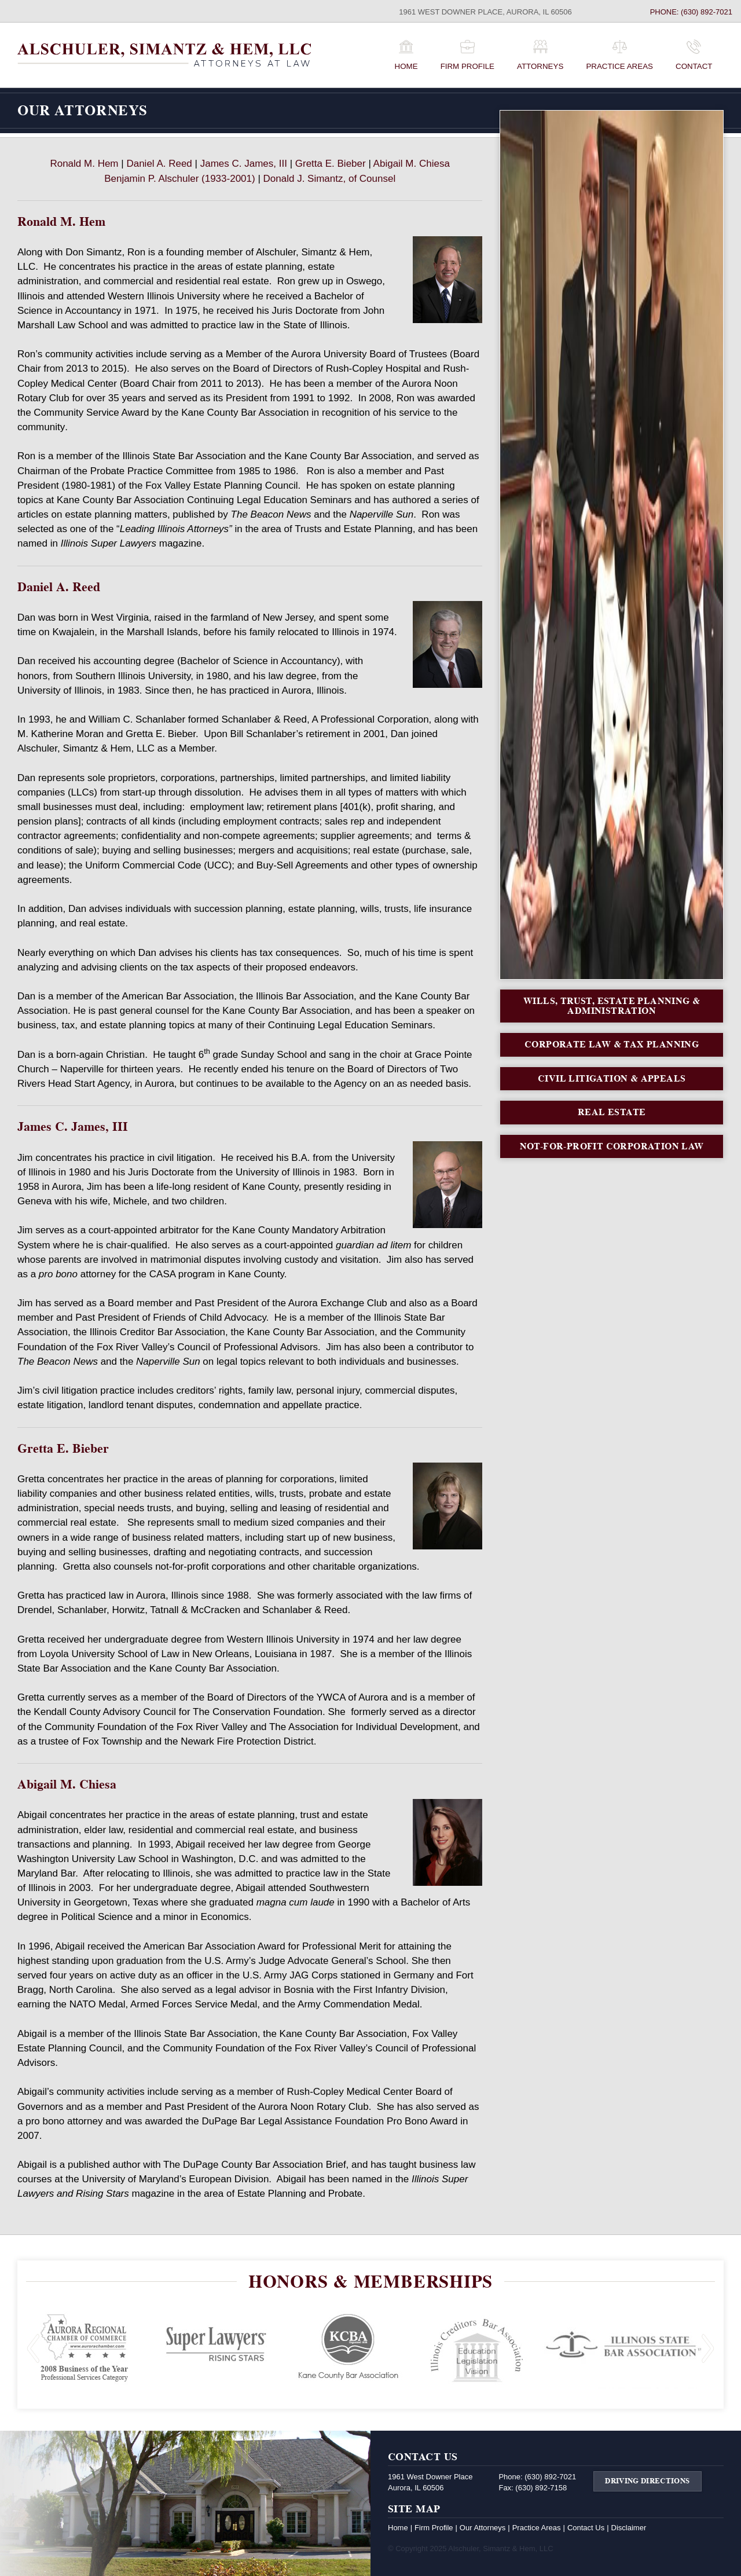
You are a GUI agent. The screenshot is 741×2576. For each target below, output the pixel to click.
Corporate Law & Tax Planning (611, 1044)
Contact (694, 66)
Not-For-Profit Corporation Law (612, 1146)
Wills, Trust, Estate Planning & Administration (611, 1005)
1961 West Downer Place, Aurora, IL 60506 (485, 12)
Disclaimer (629, 2527)
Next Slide (708, 2349)
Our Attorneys (482, 2527)
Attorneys (540, 66)
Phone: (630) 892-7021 (691, 12)
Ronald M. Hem (84, 163)
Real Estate (611, 1112)
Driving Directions (647, 2480)
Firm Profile (467, 66)
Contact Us (585, 2527)
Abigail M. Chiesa (411, 163)
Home (406, 66)
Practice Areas (619, 66)
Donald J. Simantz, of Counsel (329, 178)
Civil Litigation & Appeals (611, 1078)
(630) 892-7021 (550, 2476)
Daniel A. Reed (159, 163)
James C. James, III (243, 163)
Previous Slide (33, 2349)
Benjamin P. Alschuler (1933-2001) (179, 178)
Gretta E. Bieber (330, 163)
